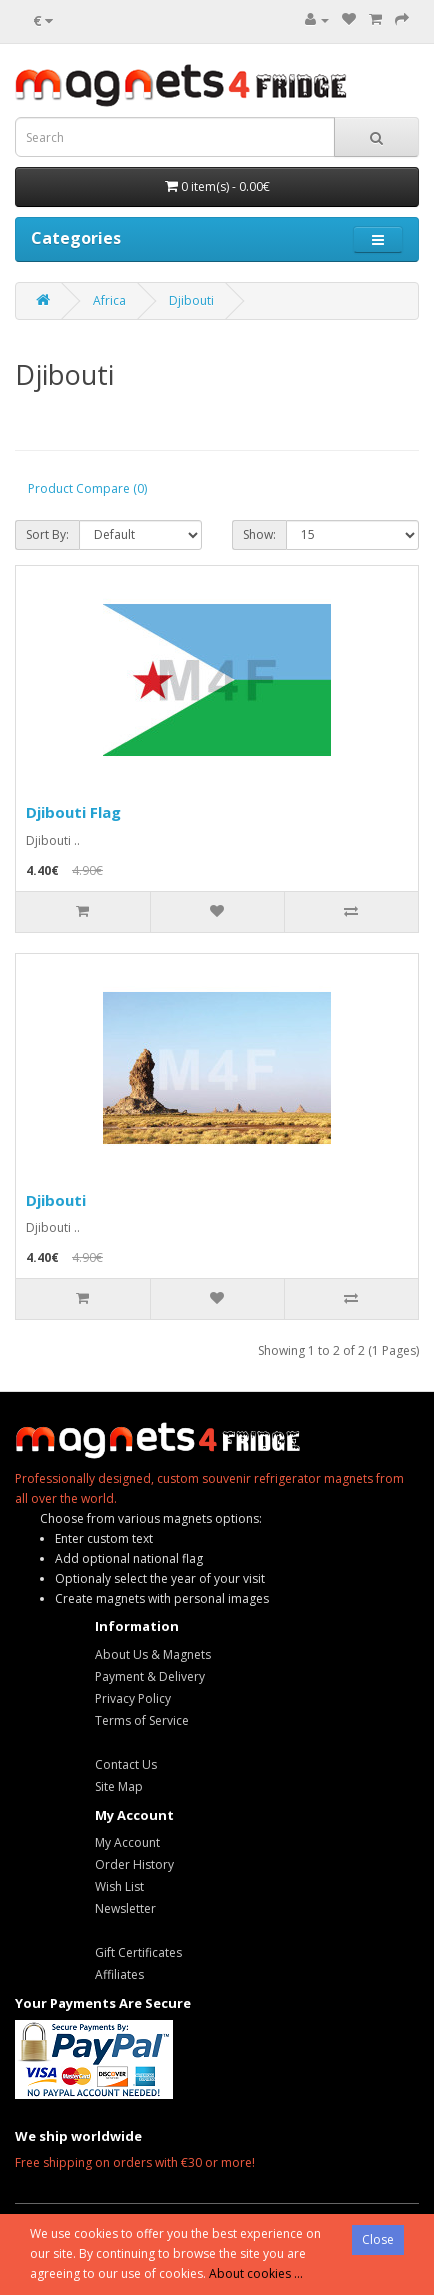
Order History (134, 1864)
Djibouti (191, 300)
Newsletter (125, 1908)
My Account (127, 1842)
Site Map (119, 1786)
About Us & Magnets (153, 1654)
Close (378, 2239)
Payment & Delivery (150, 1676)
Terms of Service (142, 1720)
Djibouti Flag (73, 812)
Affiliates (119, 1974)
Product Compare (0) (87, 488)
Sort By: (47, 534)
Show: (259, 534)
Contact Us (126, 1764)
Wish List (119, 1886)
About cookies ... (256, 2273)
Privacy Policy (133, 1698)
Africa (109, 300)
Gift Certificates (138, 1952)
